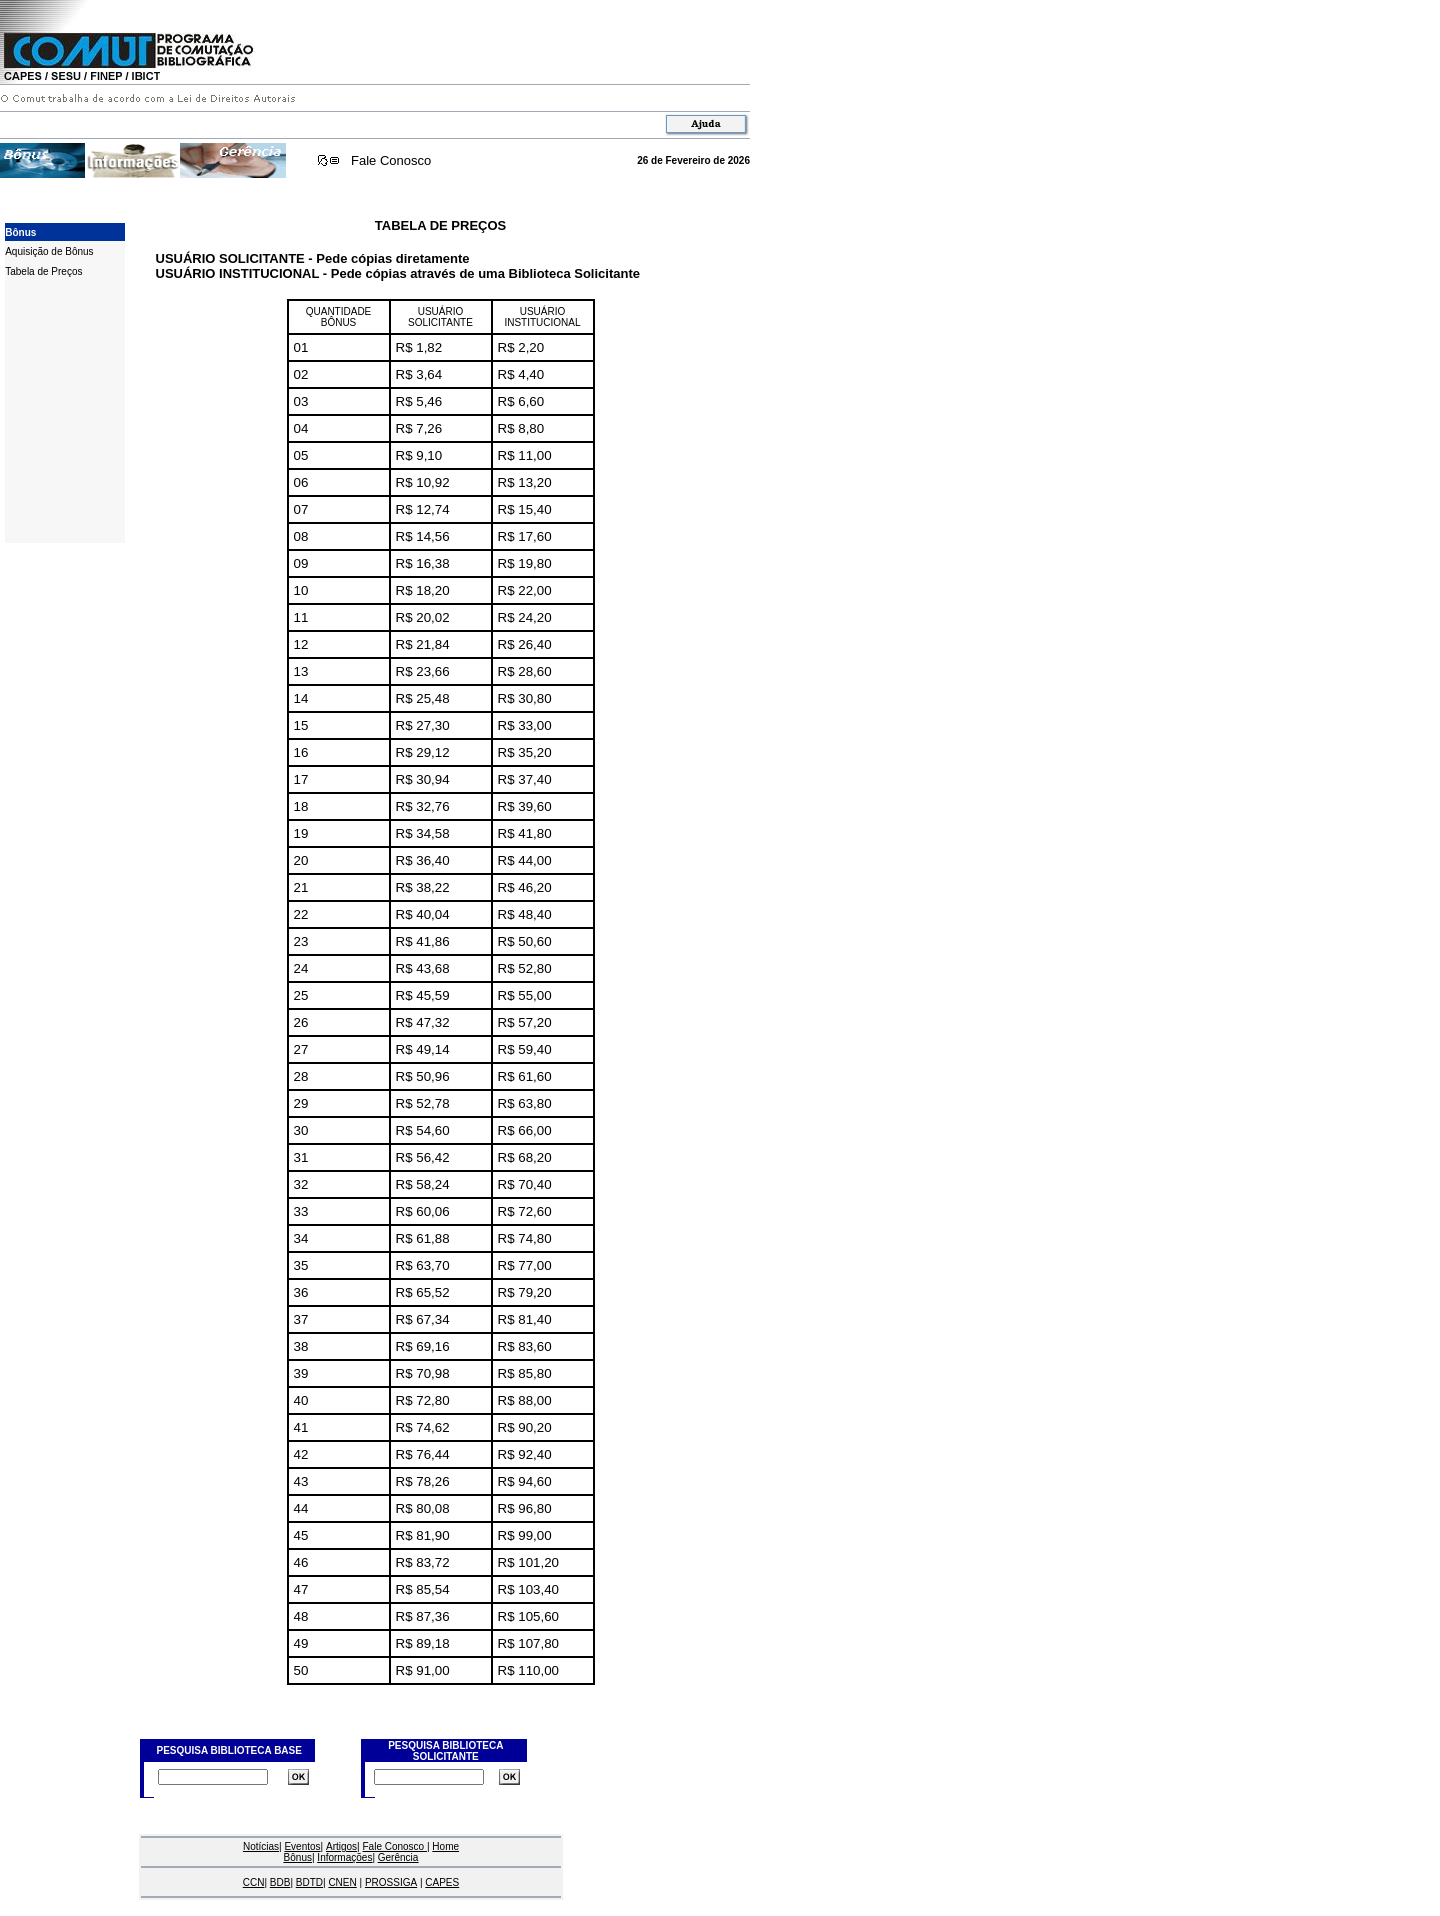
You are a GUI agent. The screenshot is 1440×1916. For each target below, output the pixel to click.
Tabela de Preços (43, 271)
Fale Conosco (391, 160)
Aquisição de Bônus (49, 251)
